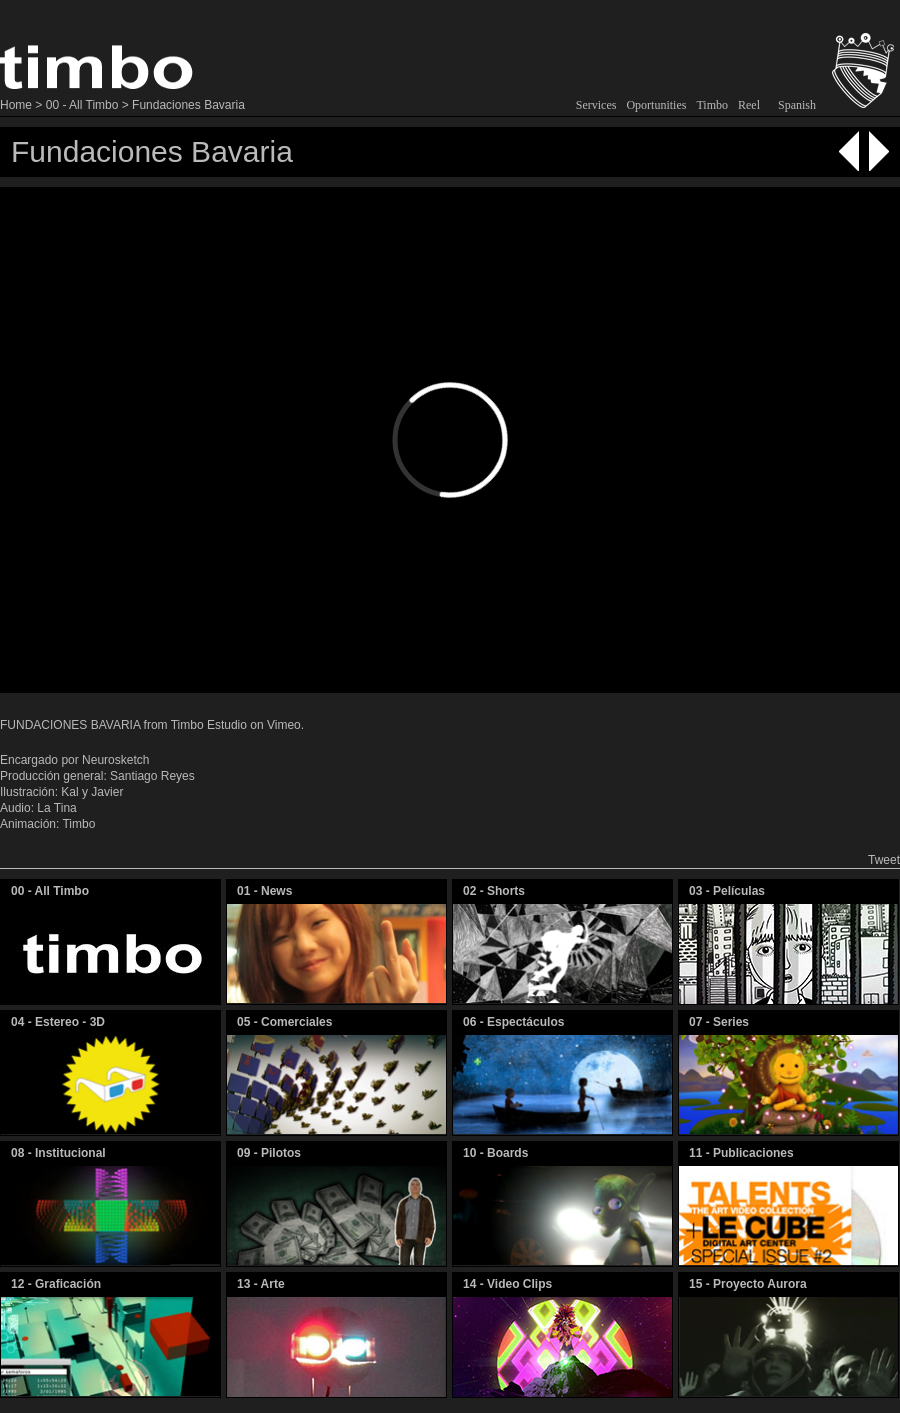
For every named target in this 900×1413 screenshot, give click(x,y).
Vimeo (284, 725)
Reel (749, 105)
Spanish (797, 105)
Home (16, 105)
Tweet (884, 860)
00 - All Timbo (82, 105)
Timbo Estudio (209, 725)
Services (596, 105)
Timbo (712, 105)
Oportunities (656, 105)
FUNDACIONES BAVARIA (70, 725)
